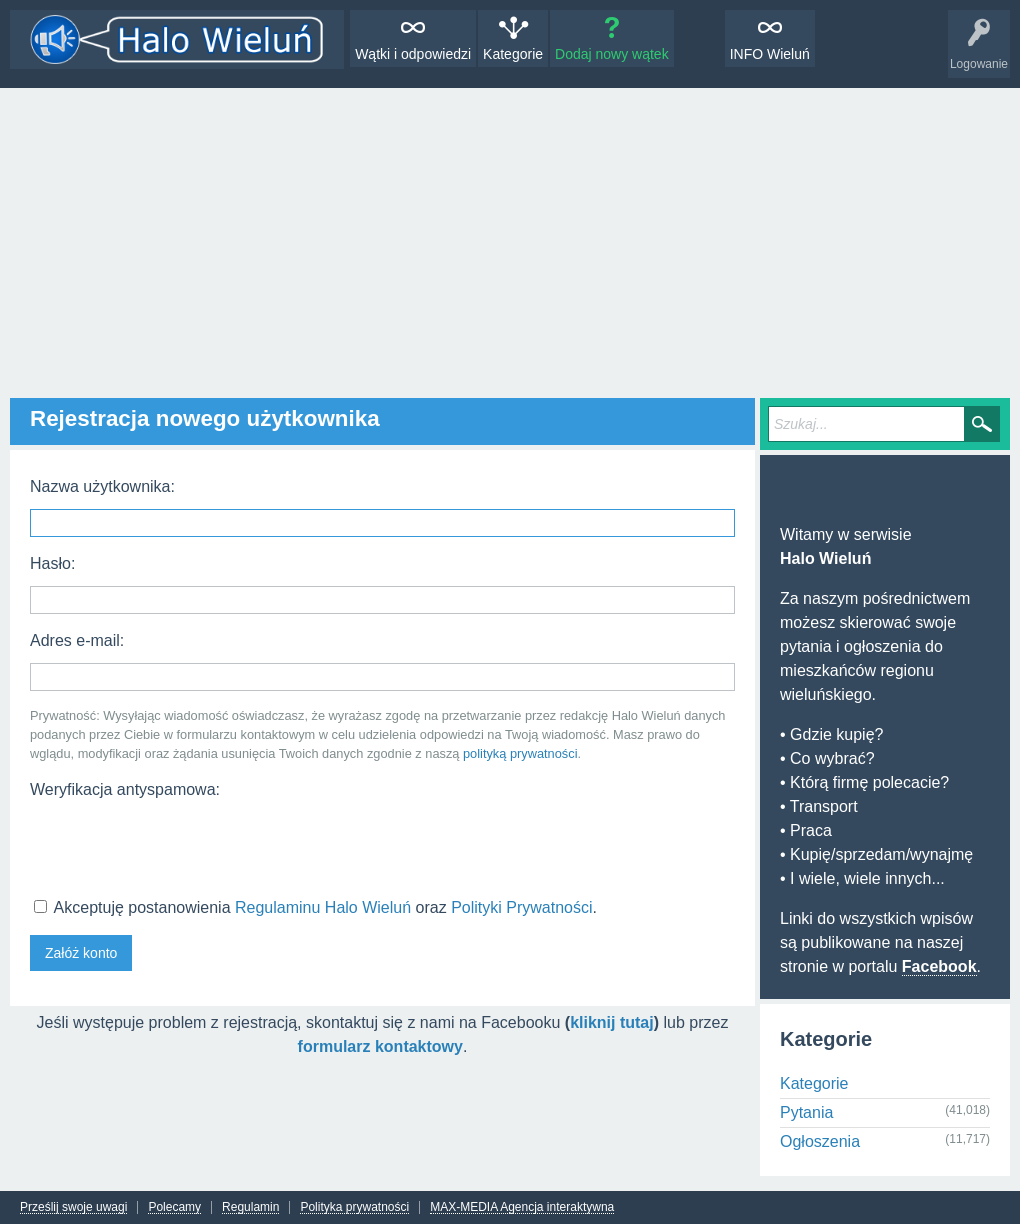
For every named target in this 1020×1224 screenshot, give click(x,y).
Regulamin (250, 1207)
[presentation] (182, 846)
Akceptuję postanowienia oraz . (315, 907)
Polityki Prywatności (521, 907)
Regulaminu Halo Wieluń (323, 907)
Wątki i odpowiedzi (413, 54)
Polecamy (174, 1207)
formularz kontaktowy (380, 1046)
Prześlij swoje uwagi (73, 1207)
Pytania (806, 1112)
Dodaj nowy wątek (612, 54)
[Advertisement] (510, 238)
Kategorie (513, 54)
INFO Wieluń (770, 54)
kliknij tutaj (612, 1022)
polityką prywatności (520, 753)
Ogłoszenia (820, 1141)
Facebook (939, 966)
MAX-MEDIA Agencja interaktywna (522, 1207)
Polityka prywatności (354, 1207)
